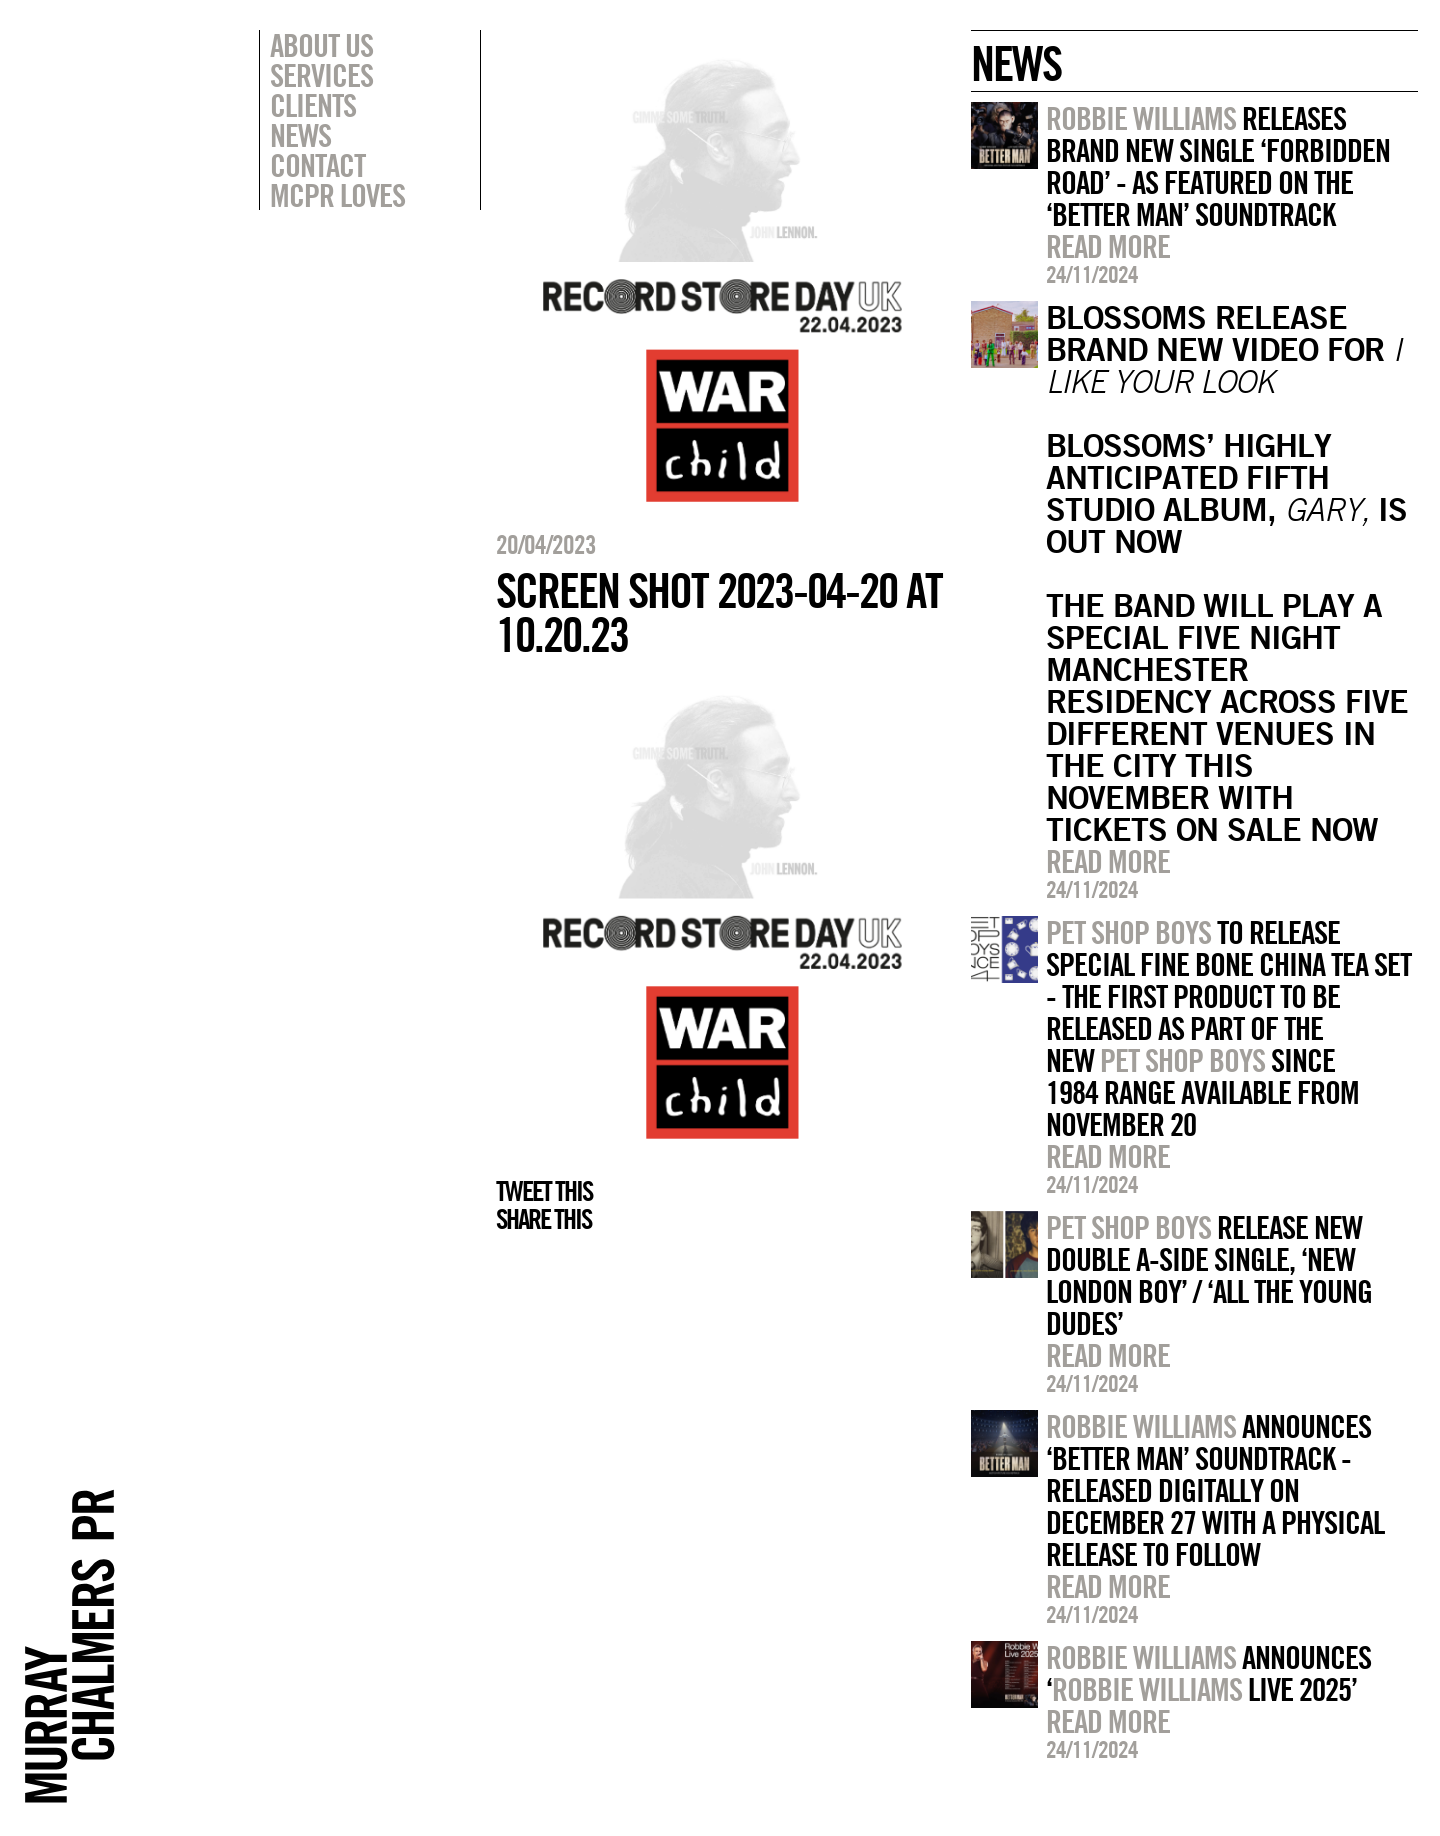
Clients (313, 105)
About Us (321, 45)
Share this (543, 1219)
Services (321, 75)
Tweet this (544, 1191)
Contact (317, 165)
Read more (1108, 246)
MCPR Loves (337, 195)
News (300, 135)
